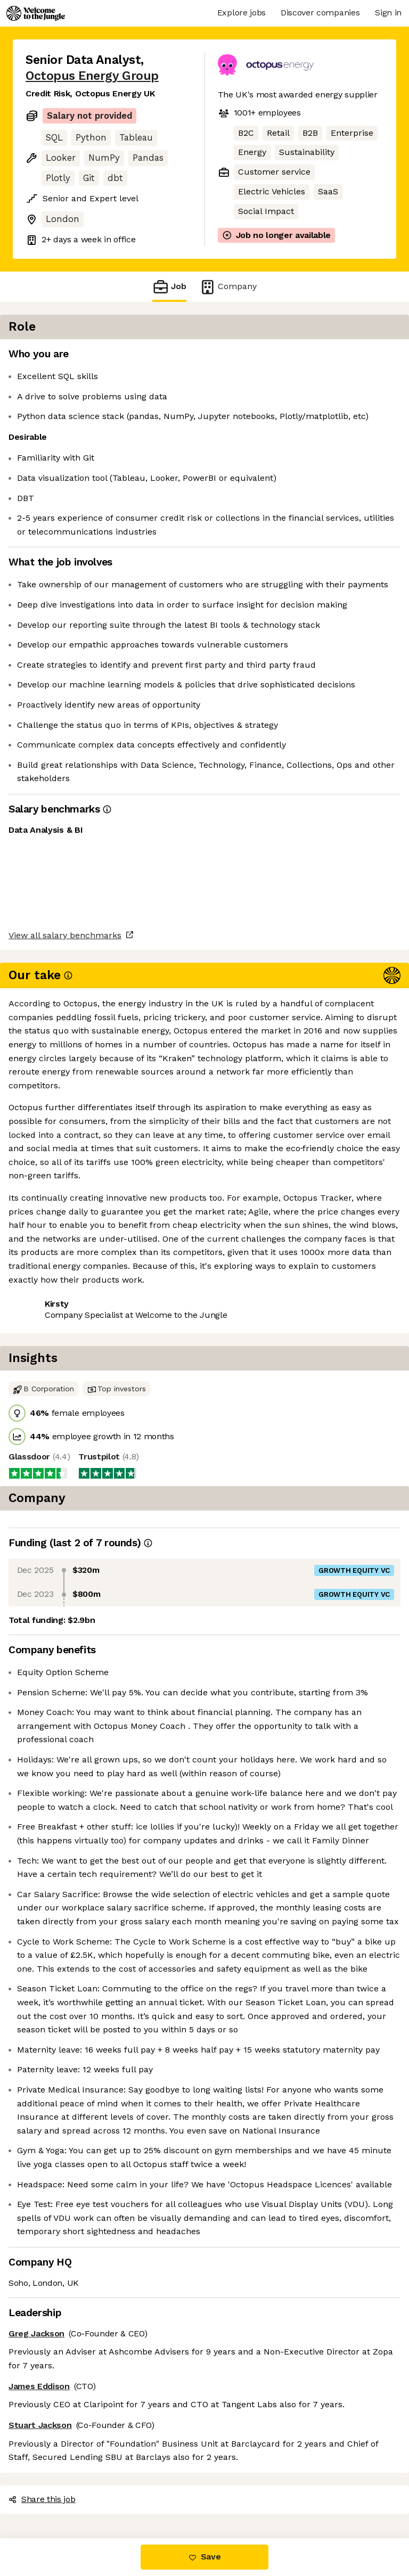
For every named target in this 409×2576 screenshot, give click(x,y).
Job (169, 287)
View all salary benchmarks (77, 1181)
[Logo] (35, 13)
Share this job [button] (54, 1222)
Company (228, 287)
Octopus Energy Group (92, 76)
